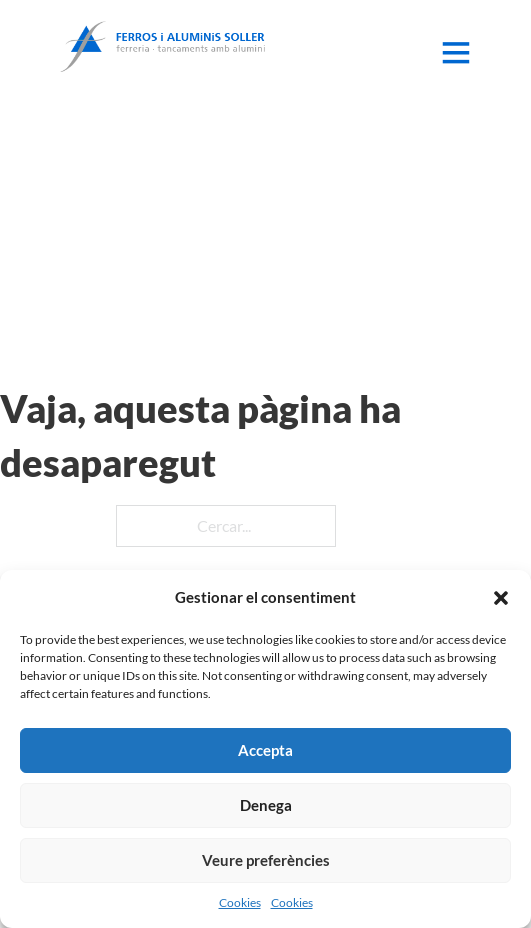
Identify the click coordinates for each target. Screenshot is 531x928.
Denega (266, 805)
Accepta (265, 750)
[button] (501, 598)
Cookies (240, 902)
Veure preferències (266, 860)
